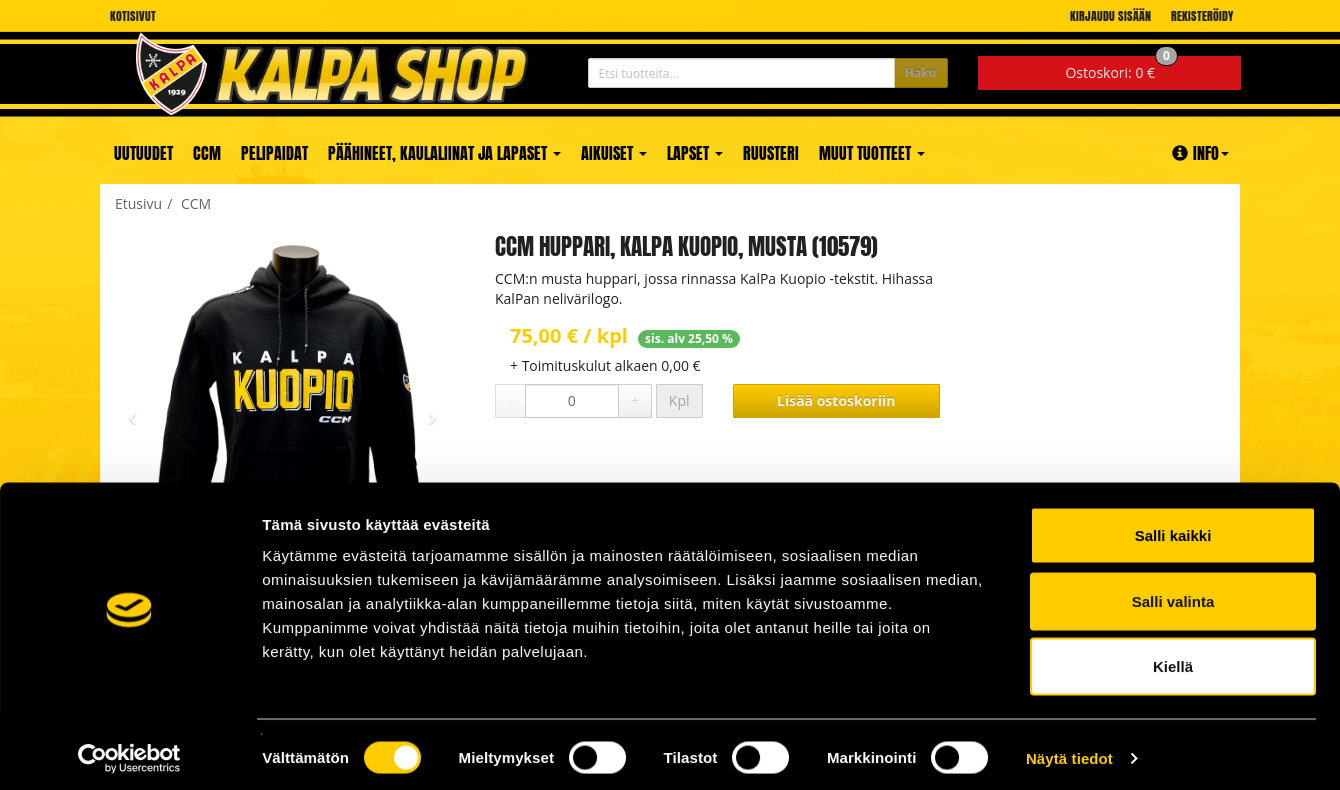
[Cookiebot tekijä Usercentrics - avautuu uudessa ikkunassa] (129, 751)
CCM (207, 153)
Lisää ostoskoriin (836, 400)
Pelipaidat (274, 153)
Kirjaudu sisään (1110, 16)
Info (1200, 153)
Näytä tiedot (1069, 750)
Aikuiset (614, 153)
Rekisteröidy (1202, 16)
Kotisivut (133, 16)
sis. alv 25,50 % (689, 338)
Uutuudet (143, 153)
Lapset (695, 153)
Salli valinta (1173, 593)
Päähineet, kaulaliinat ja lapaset (444, 153)
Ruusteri (771, 153)
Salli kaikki (1173, 527)
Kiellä (1173, 658)
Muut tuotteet (872, 153)
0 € (1121, 69)
